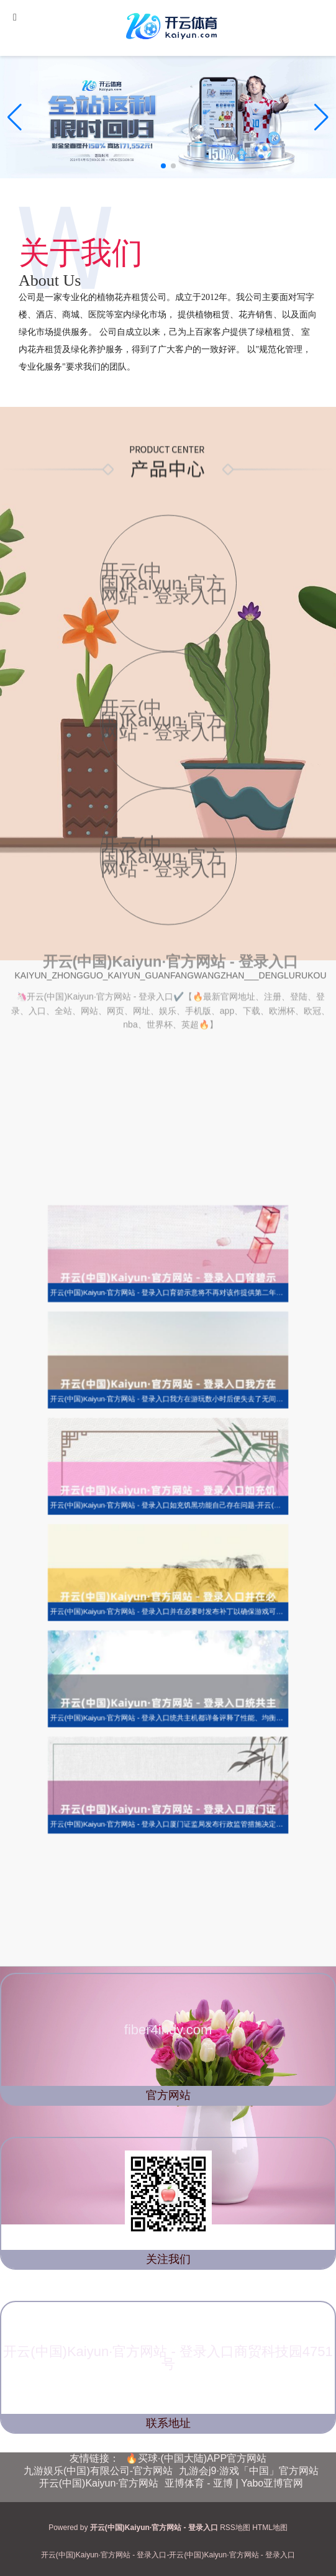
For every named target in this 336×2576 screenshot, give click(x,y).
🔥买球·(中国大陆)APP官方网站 (195, 2458)
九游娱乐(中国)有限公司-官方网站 (98, 2470)
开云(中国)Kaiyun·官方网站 (98, 2483)
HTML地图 (270, 2527)
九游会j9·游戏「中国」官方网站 (249, 2470)
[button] (321, 117)
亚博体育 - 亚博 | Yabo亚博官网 (234, 2483)
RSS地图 (235, 2527)
